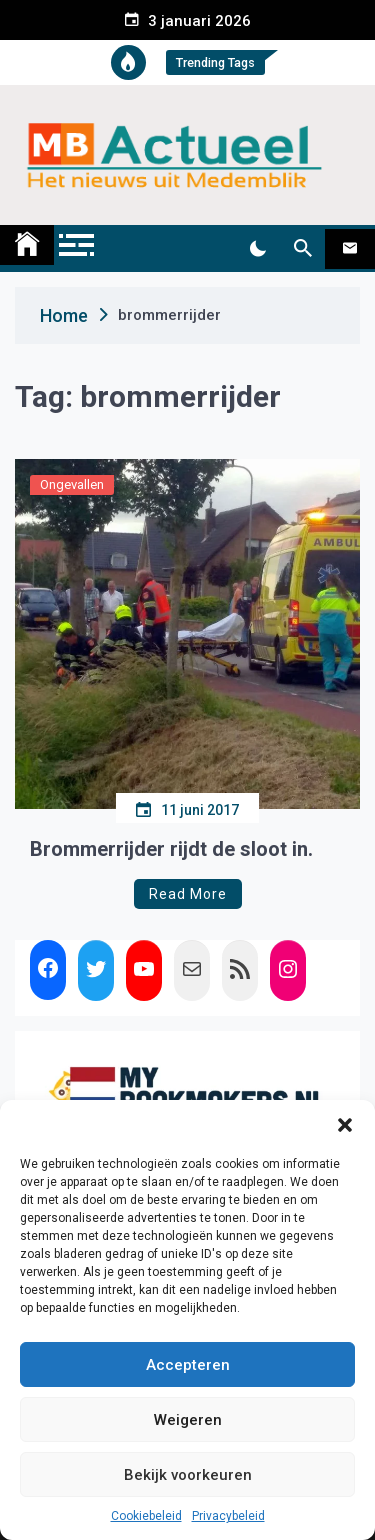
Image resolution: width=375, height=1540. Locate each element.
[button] (345, 1125)
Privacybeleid (228, 1516)
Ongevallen (72, 484)
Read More (188, 894)
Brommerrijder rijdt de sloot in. (171, 849)
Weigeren (188, 1420)
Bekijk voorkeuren (188, 1475)
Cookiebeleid (146, 1516)
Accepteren (188, 1365)
